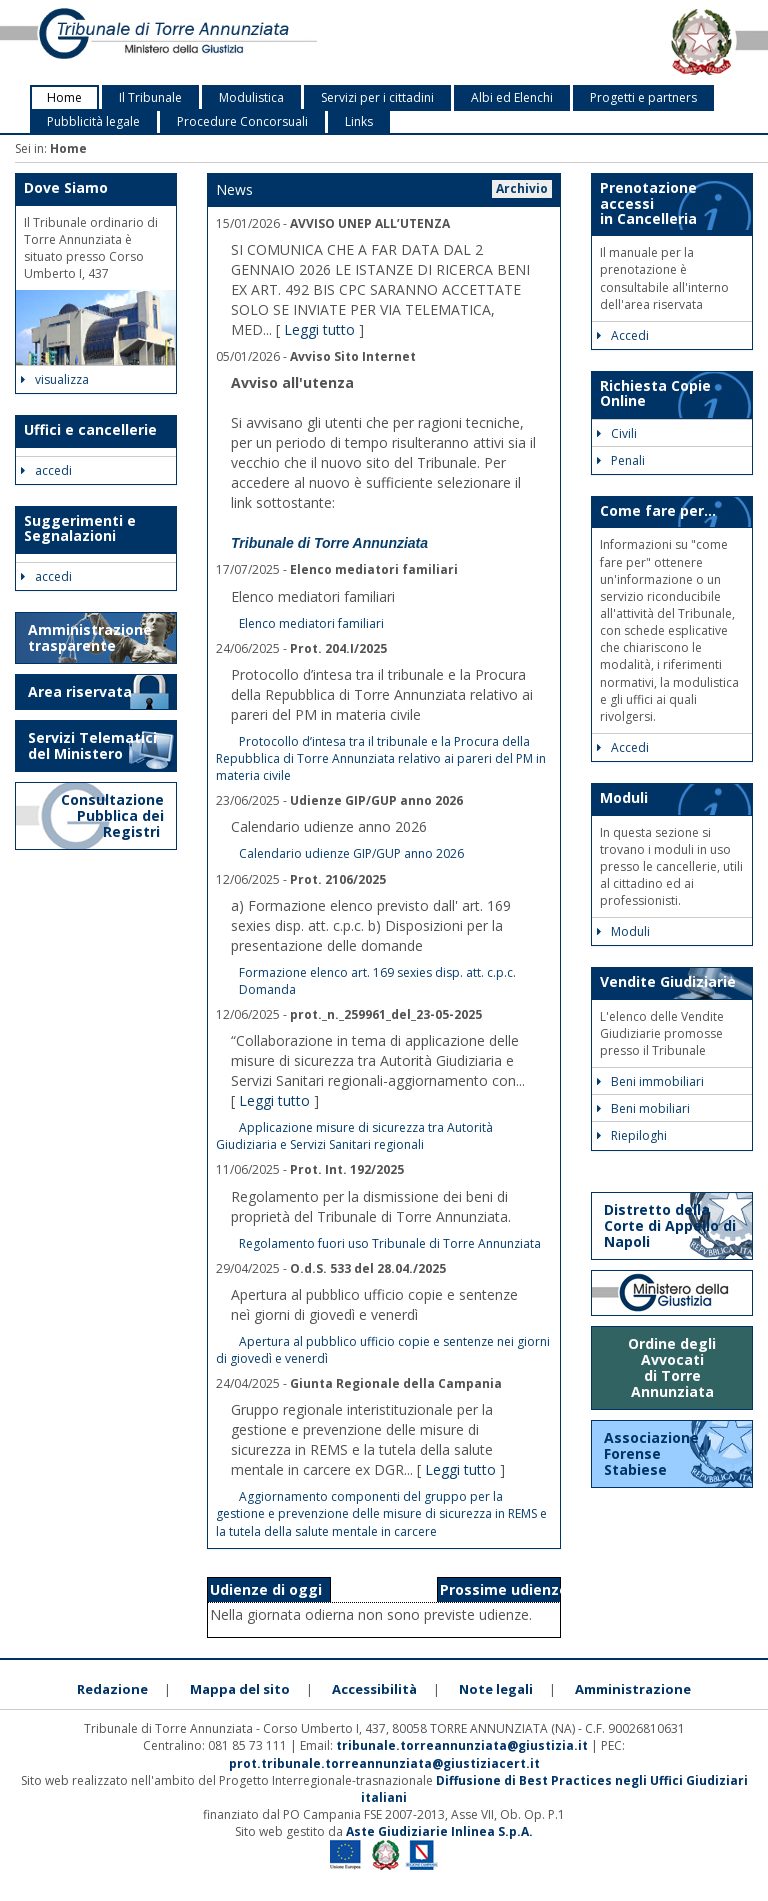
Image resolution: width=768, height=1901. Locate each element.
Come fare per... (658, 510)
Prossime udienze (504, 1589)
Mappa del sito (240, 1689)
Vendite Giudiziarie (668, 981)
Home (64, 97)
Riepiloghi (632, 1135)
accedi (46, 470)
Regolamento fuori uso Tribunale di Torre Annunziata (390, 1243)
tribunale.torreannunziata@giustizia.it (463, 1745)
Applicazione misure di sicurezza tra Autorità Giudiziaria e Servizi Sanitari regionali (354, 1136)
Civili (617, 433)
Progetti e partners (643, 97)
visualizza (55, 379)
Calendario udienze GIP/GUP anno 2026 (351, 853)
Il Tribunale (150, 97)
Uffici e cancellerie (90, 429)
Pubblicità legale (93, 121)
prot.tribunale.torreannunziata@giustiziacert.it (384, 1763)
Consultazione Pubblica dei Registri (112, 815)
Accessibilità (374, 1689)
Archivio (522, 188)
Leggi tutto (319, 329)
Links (359, 121)
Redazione (112, 1689)
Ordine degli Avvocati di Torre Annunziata (672, 1367)
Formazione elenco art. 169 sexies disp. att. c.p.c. (377, 972)
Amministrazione (633, 1689)
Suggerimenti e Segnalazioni (80, 528)
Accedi (623, 335)
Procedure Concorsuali (242, 121)
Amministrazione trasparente (90, 637)
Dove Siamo (66, 187)
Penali (621, 460)
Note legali (496, 1689)
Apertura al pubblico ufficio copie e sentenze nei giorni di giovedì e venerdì (383, 1350)
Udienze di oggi (266, 1589)
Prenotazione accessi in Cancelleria (648, 203)
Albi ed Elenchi (512, 97)
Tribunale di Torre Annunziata (329, 543)
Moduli (624, 797)
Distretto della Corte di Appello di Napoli (670, 1225)
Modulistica (251, 97)
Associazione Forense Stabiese (651, 1453)
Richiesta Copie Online (655, 393)
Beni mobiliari (643, 1108)
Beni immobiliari (650, 1081)
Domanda (267, 989)
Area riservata (80, 691)
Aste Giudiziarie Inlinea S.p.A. (439, 1831)
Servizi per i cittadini (377, 97)
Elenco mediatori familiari (311, 623)
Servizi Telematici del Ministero (92, 745)
